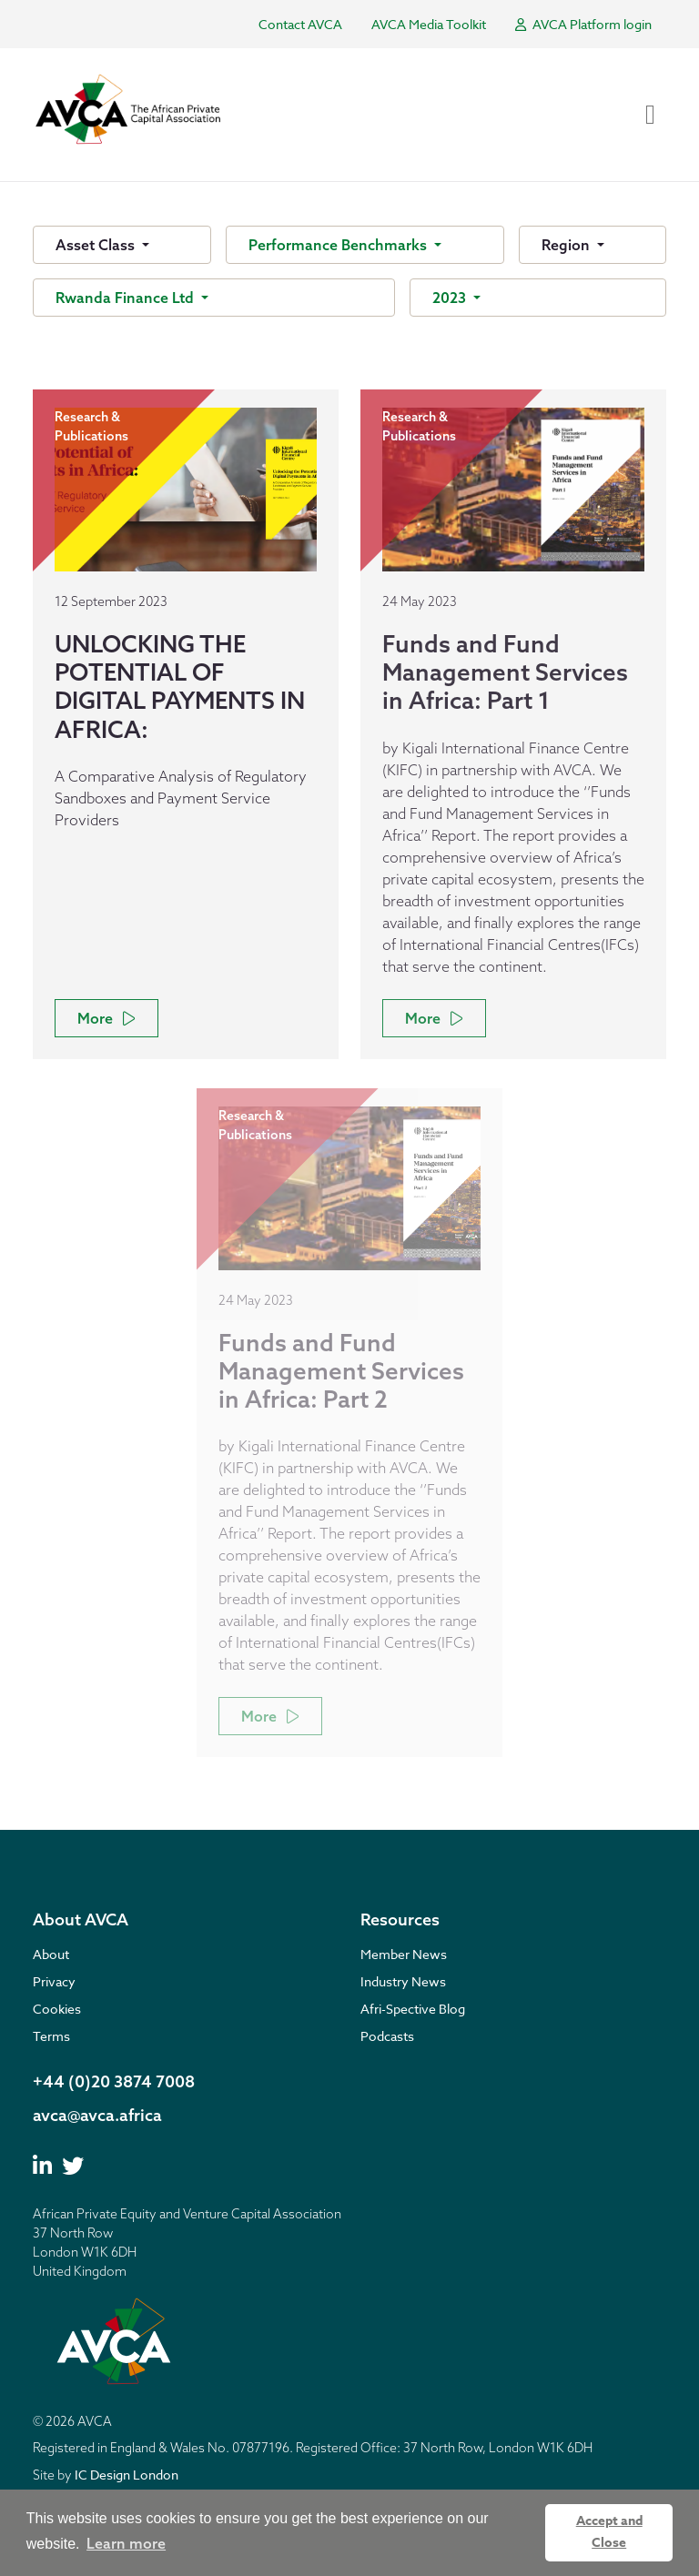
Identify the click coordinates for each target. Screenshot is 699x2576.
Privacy (54, 1981)
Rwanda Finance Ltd (127, 297)
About (51, 1954)
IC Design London (126, 2474)
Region (567, 245)
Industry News (403, 1981)
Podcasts (387, 2036)
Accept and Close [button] (609, 2531)
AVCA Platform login (583, 24)
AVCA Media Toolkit (428, 24)
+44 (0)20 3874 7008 (114, 2081)
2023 (451, 297)
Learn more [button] (126, 2543)
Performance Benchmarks (339, 245)
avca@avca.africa (97, 2115)
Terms (51, 2036)
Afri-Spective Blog (412, 2008)
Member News (403, 1954)
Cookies (57, 2008)
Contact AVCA (300, 24)
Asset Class (97, 245)
